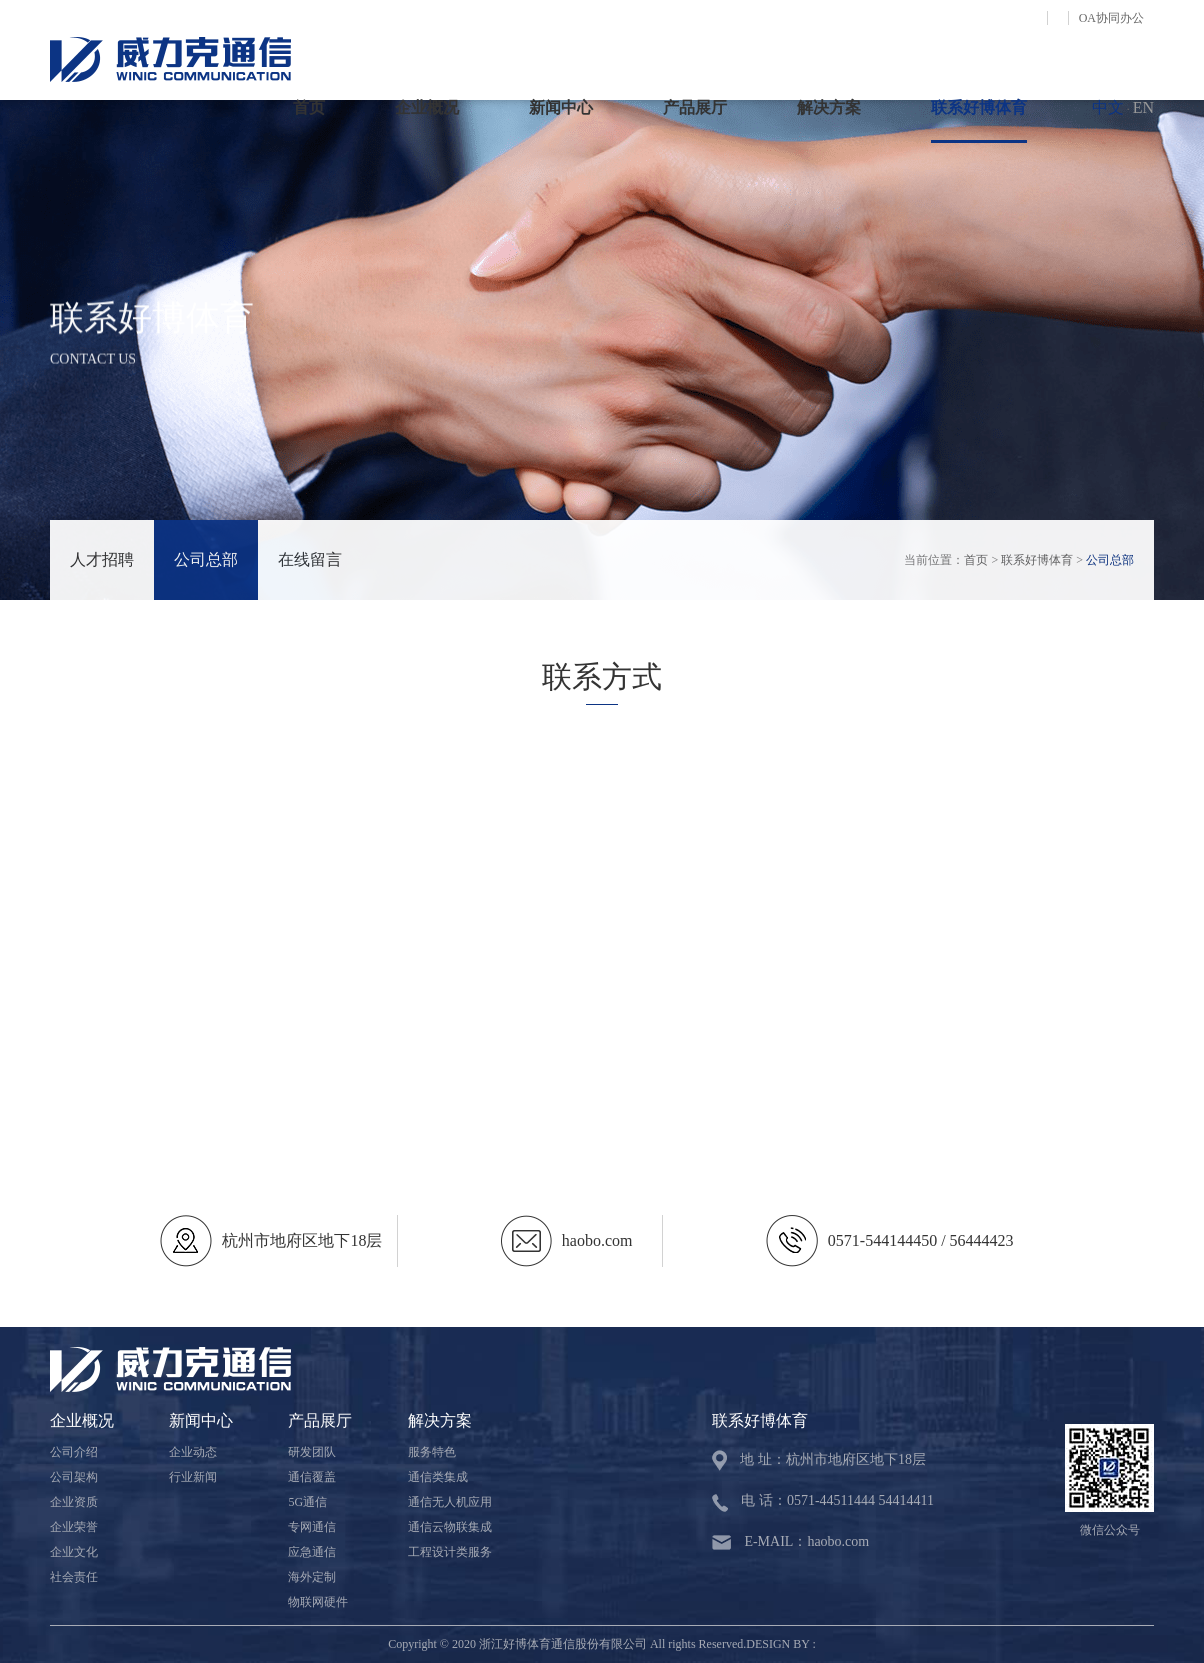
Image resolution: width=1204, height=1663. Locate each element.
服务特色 (432, 1452)
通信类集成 (438, 1477)
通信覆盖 (312, 1477)
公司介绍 (74, 1452)
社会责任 (74, 1577)
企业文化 (74, 1552)
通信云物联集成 (450, 1527)
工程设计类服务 (450, 1552)
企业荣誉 (74, 1527)
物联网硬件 (318, 1602)
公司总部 (206, 559)
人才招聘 (102, 559)
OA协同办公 (1111, 18)
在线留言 (310, 559)
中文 (1108, 107)
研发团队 (312, 1452)
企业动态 (193, 1452)
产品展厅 (695, 107)
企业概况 (427, 107)
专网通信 (312, 1527)
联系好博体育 (979, 107)
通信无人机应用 (450, 1502)
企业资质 (74, 1502)
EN (1143, 107)
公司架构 (74, 1477)
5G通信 (307, 1502)
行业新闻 (193, 1477)
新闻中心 (561, 107)
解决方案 (829, 107)
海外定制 (312, 1577)
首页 (309, 107)
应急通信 (312, 1552)
